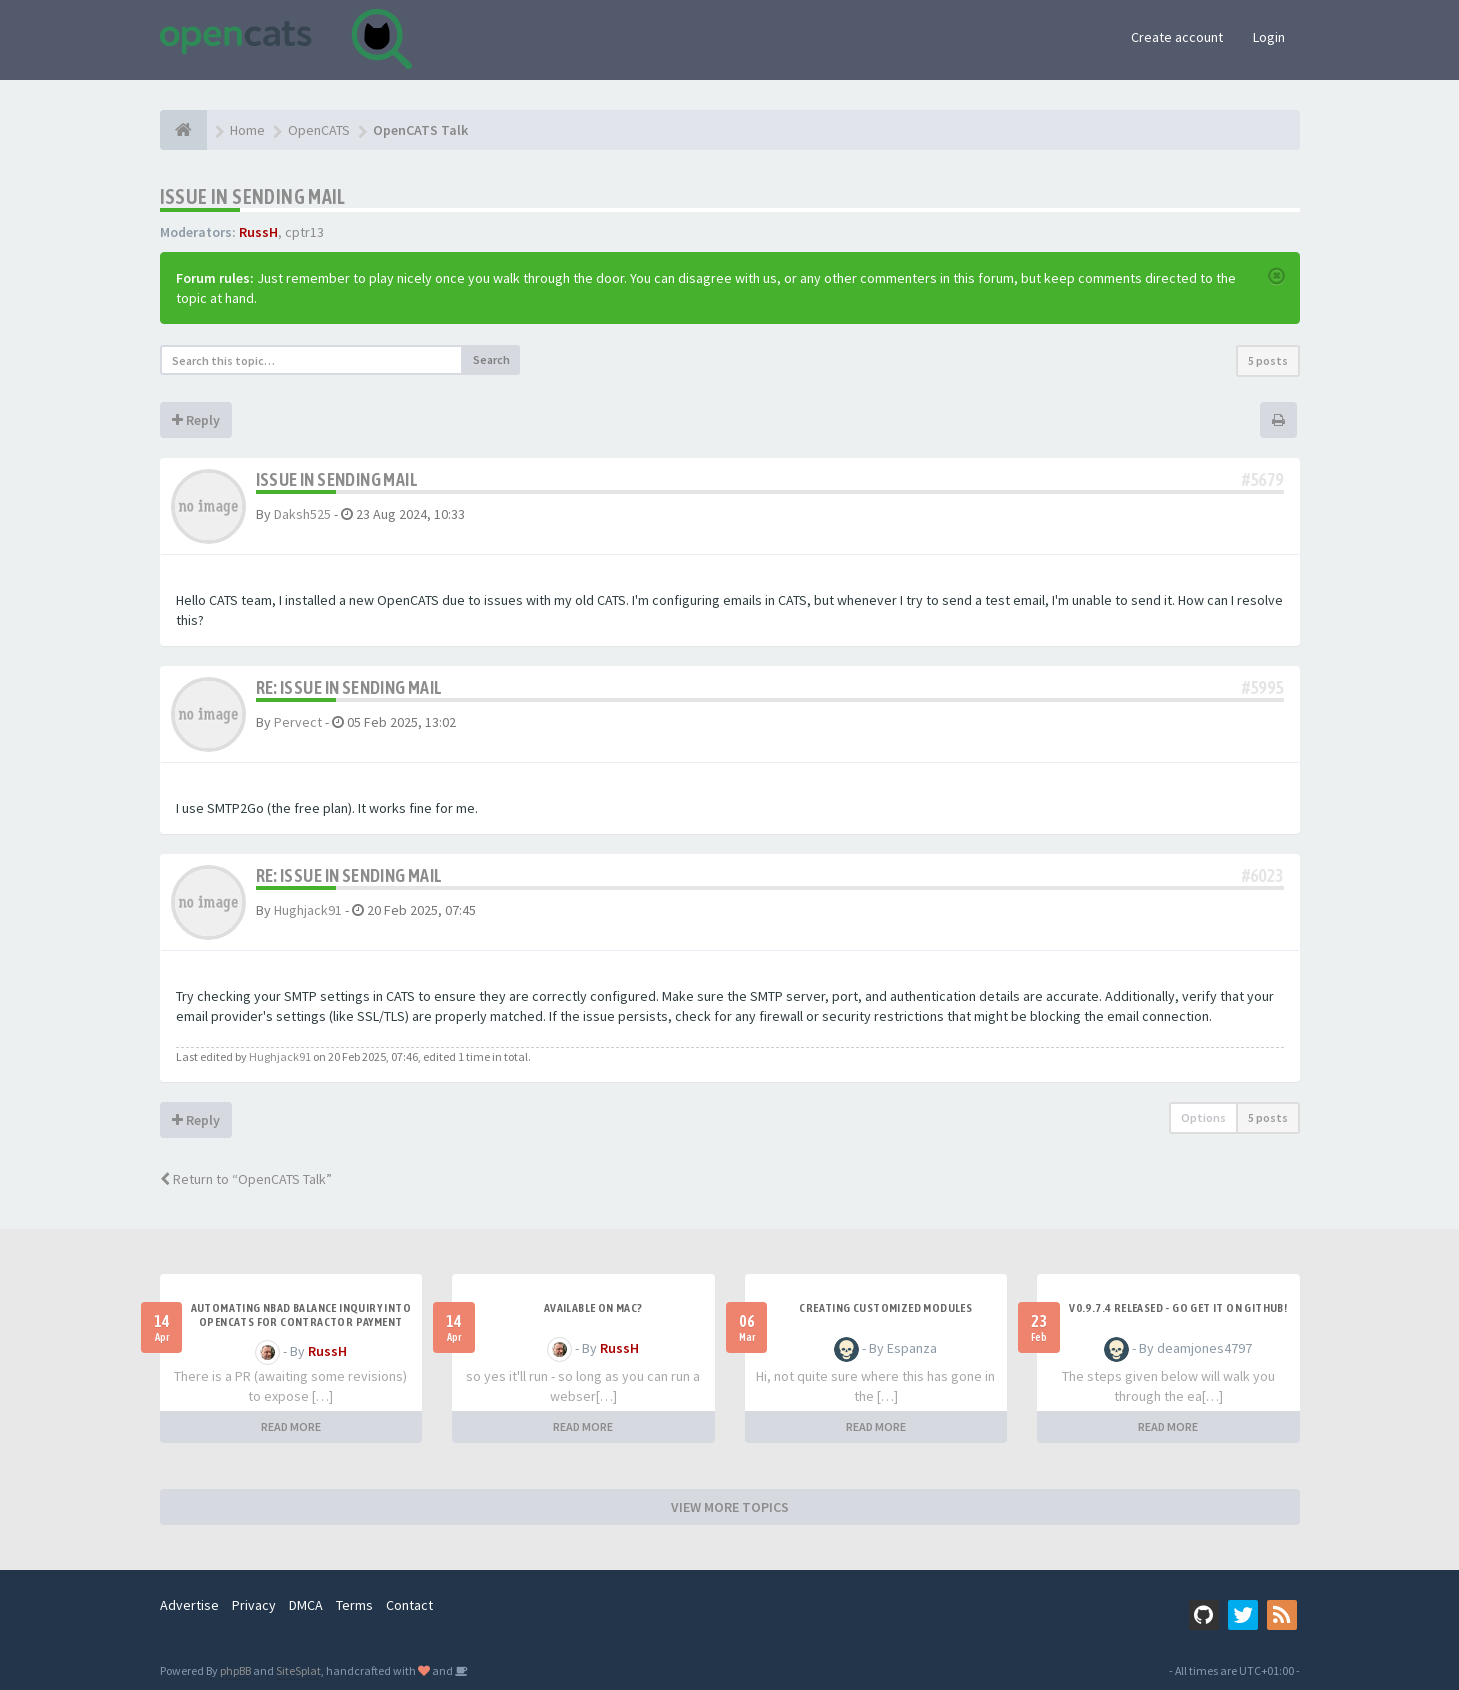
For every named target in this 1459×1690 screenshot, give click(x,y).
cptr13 (304, 232)
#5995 (1263, 687)
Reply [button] (196, 420)
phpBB (235, 1670)
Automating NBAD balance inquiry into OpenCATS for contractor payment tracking (301, 1322)
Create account (1177, 37)
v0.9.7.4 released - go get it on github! (1178, 1308)
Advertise (189, 1605)
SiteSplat (298, 1670)
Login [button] (1269, 37)
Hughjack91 (308, 910)
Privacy (254, 1605)
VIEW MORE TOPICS (730, 1507)
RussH (258, 232)
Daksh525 (302, 514)
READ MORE (291, 1426)
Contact (409, 1605)
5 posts (1268, 360)
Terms (354, 1605)
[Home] (183, 130)
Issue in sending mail (253, 196)
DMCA (306, 1605)
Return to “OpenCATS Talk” (246, 1179)
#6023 (1263, 875)
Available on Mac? (593, 1308)
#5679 (1263, 479)
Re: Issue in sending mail (349, 687)
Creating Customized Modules (885, 1308)
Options (1203, 1117)
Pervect (298, 722)
